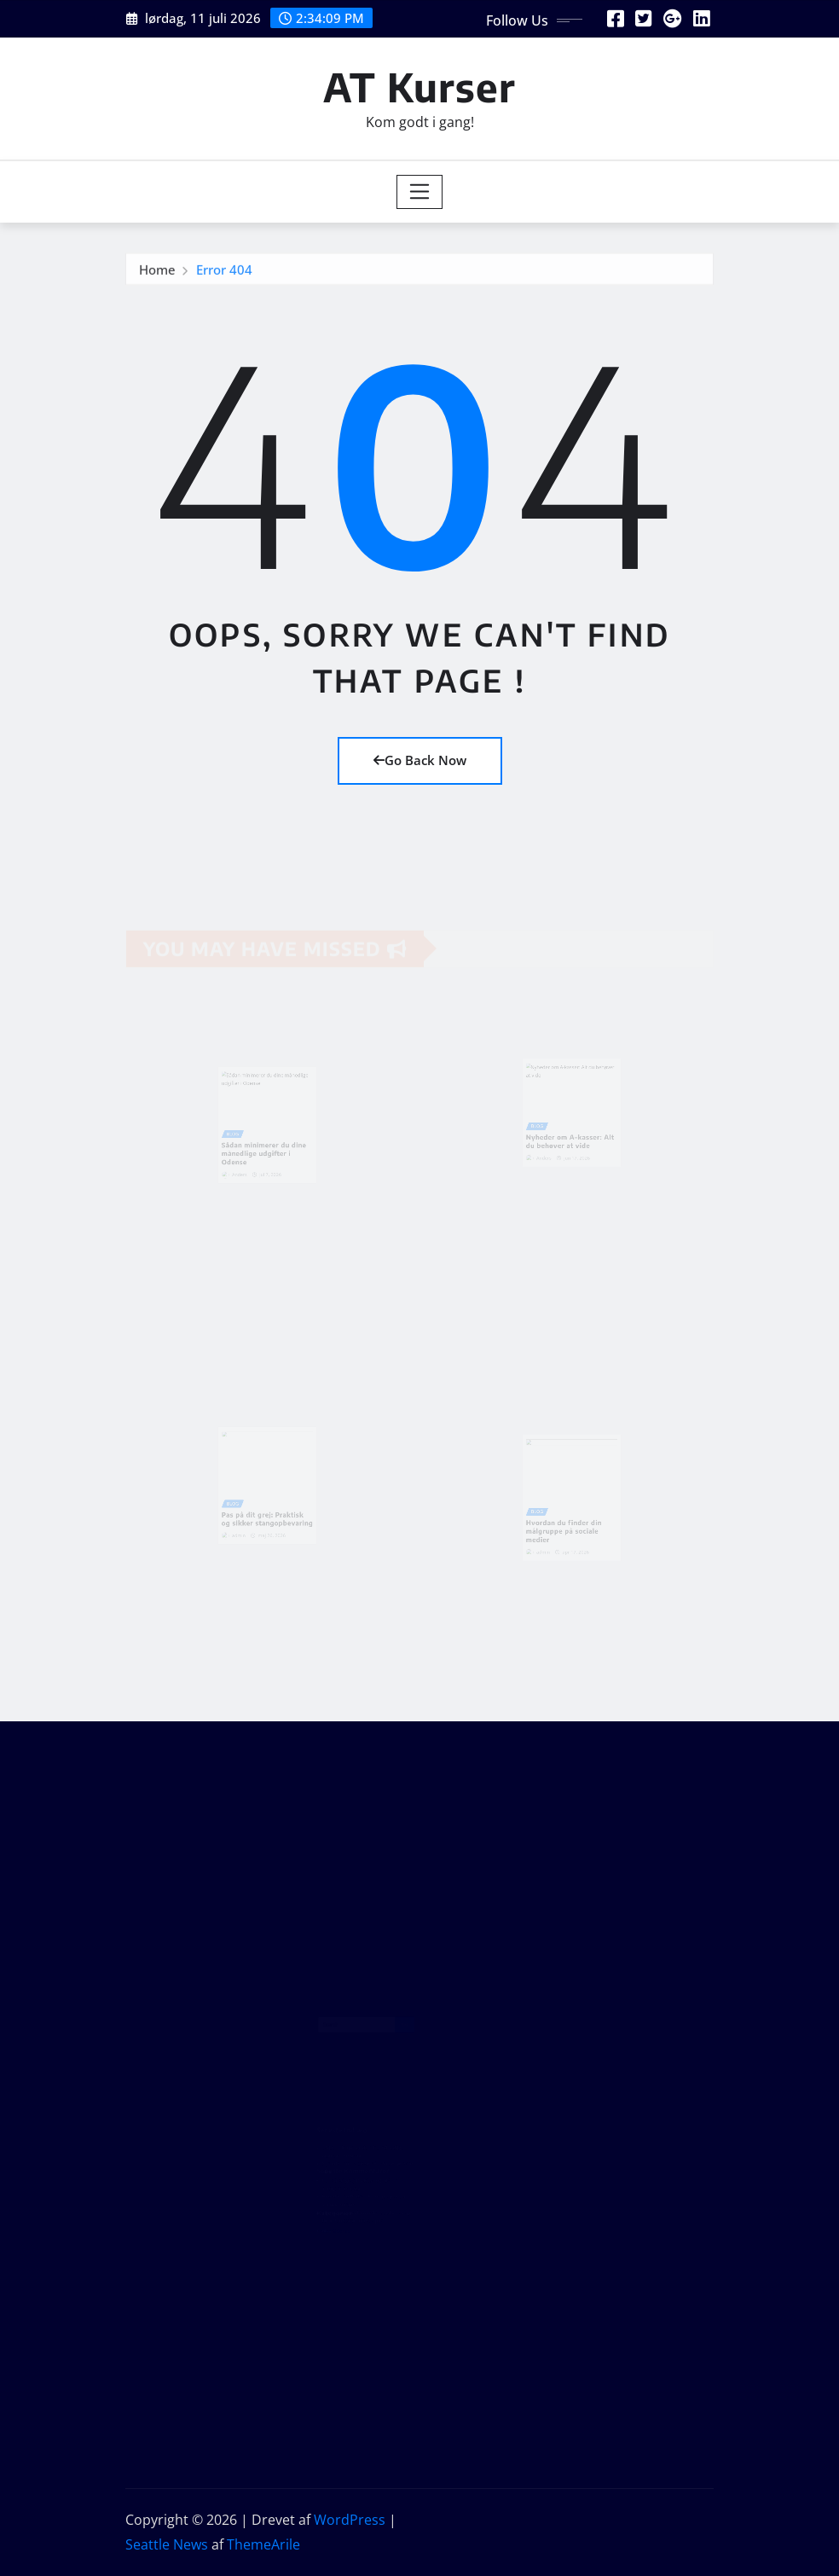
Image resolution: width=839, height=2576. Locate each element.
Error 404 (224, 272)
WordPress (349, 2519)
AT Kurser (419, 86)
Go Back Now (419, 760)
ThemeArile (263, 2544)
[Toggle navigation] (419, 192)
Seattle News (166, 2544)
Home (157, 272)
